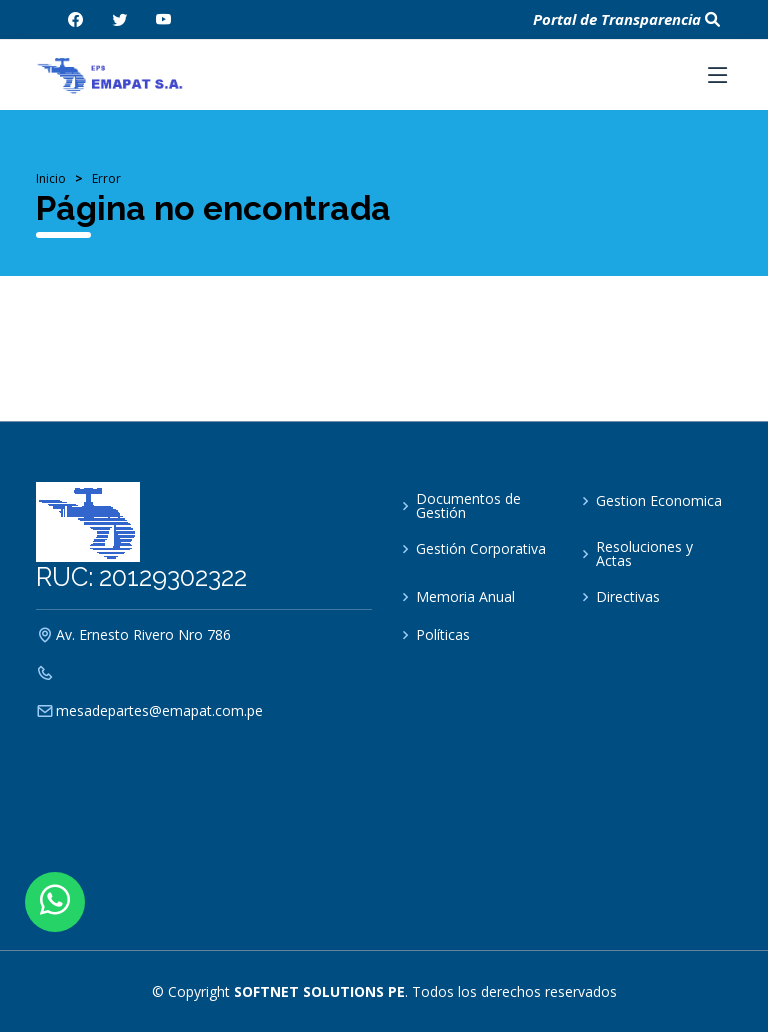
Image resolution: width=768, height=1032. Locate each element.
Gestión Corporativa (481, 549)
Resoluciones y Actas (644, 554)
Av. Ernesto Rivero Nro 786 (143, 635)
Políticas (443, 635)
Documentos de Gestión (468, 506)
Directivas (628, 597)
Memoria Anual (465, 597)
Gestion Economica (659, 501)
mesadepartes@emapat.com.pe (159, 711)
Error (106, 178)
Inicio (51, 178)
